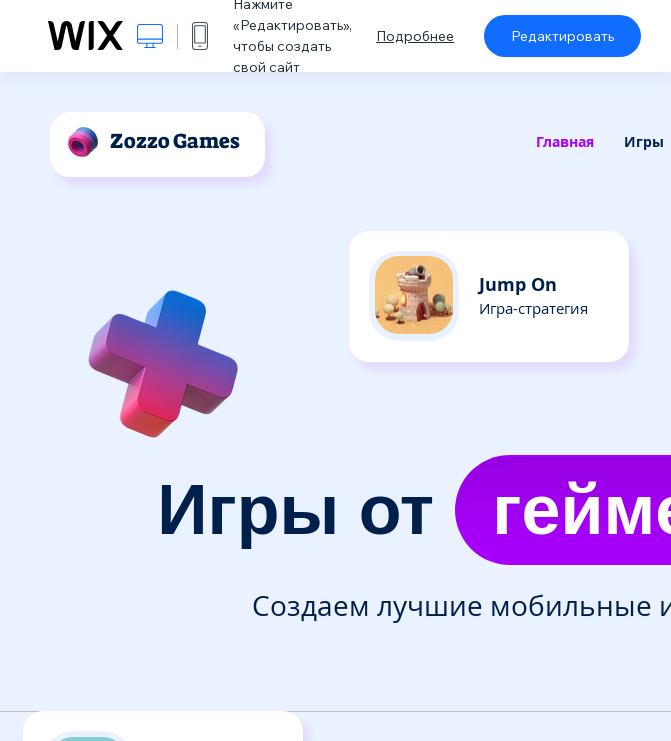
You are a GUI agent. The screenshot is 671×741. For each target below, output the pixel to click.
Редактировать (562, 36)
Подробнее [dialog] (415, 36)
